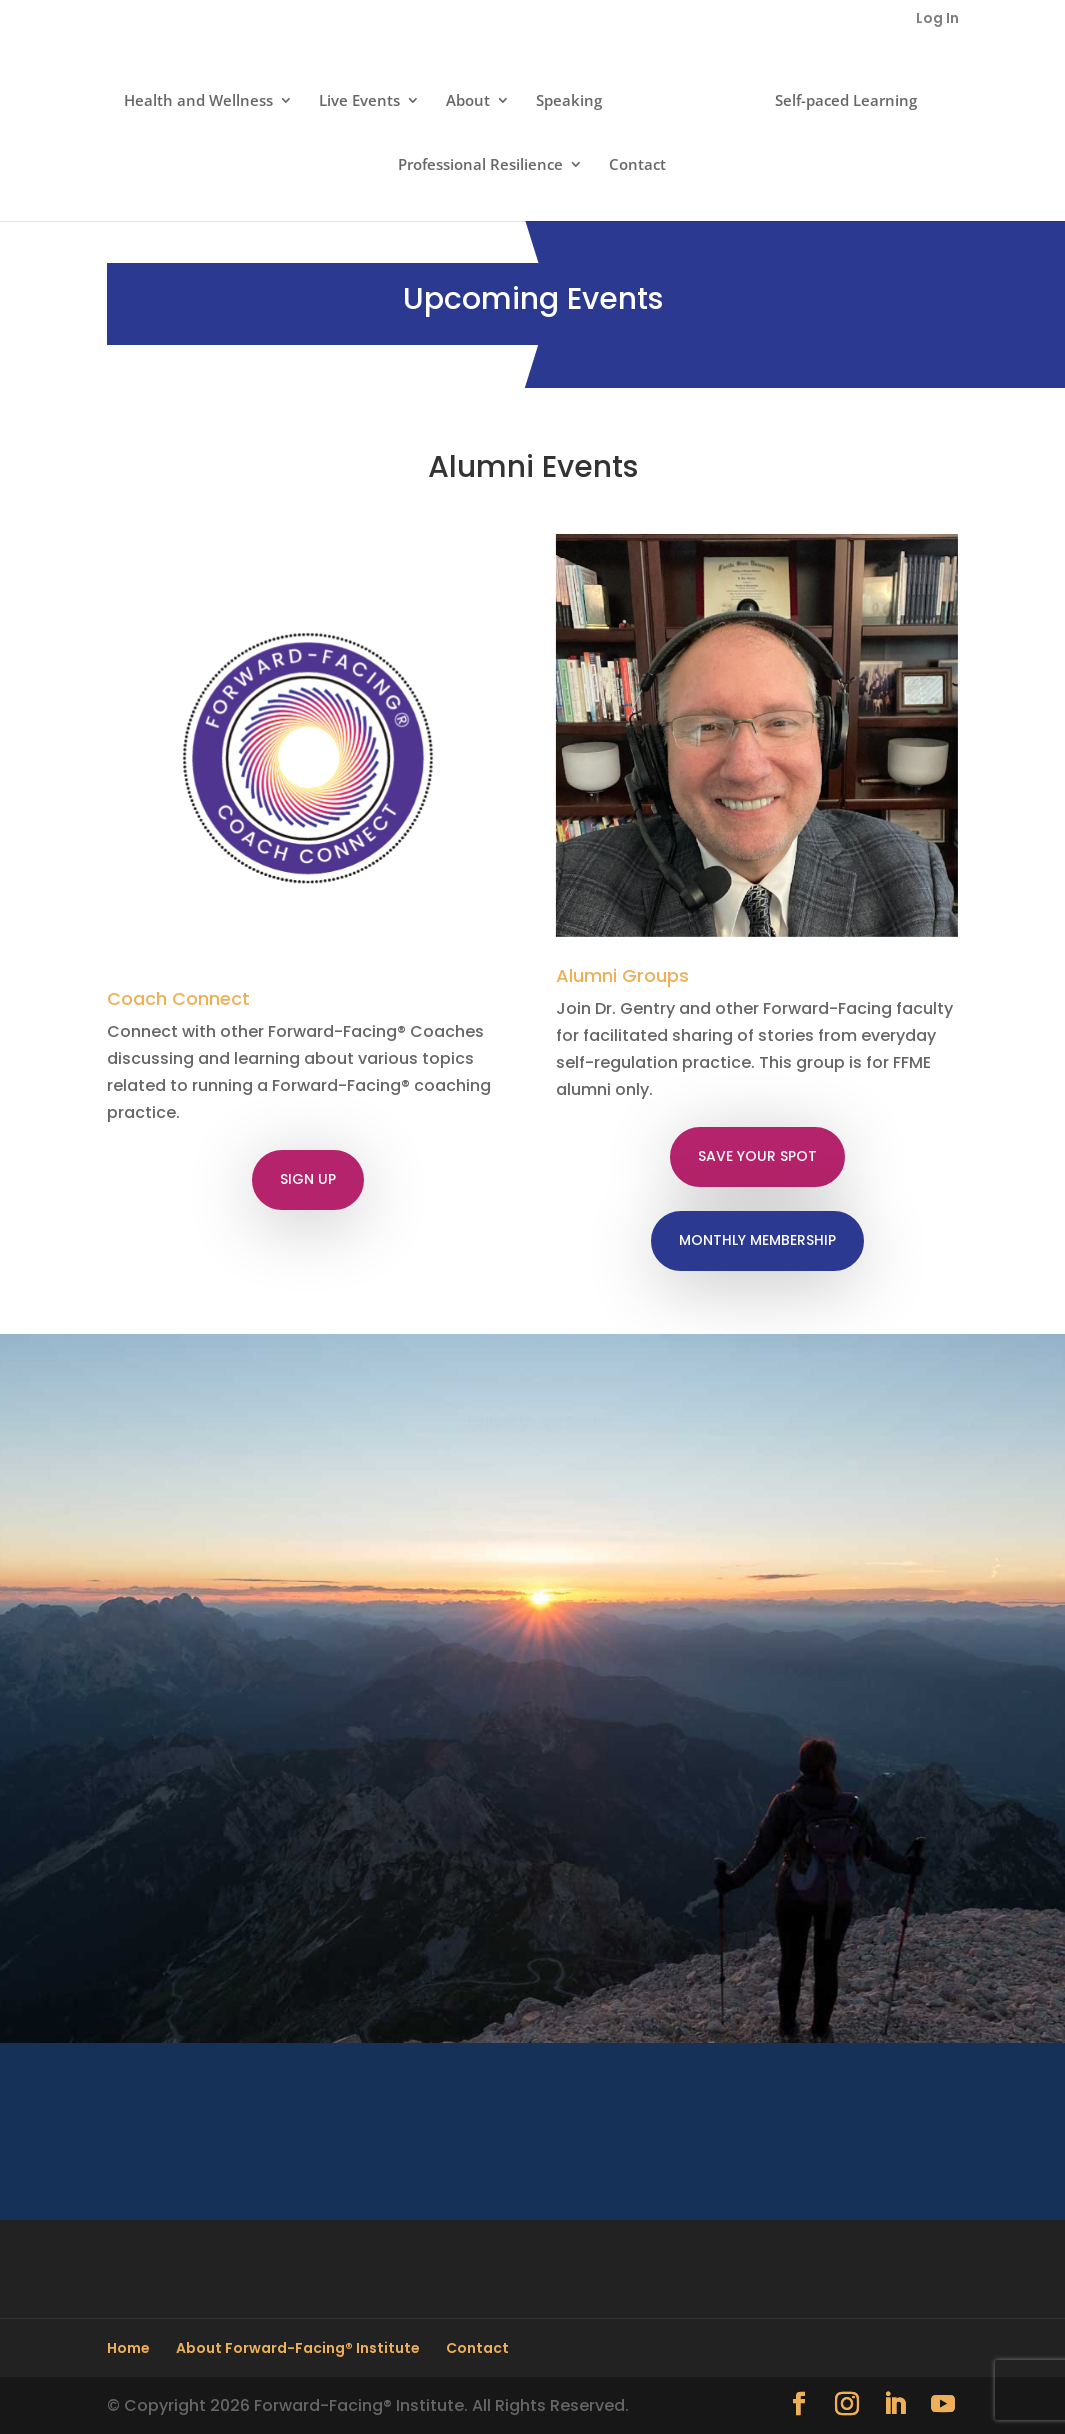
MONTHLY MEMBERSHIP (757, 1240)
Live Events (359, 101)
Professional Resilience (480, 165)
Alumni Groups (622, 975)
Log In (937, 19)
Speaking (569, 101)
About (468, 101)
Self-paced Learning (846, 101)
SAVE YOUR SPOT (757, 1156)
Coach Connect (178, 998)
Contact (637, 165)
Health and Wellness (198, 101)
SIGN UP (308, 1179)
